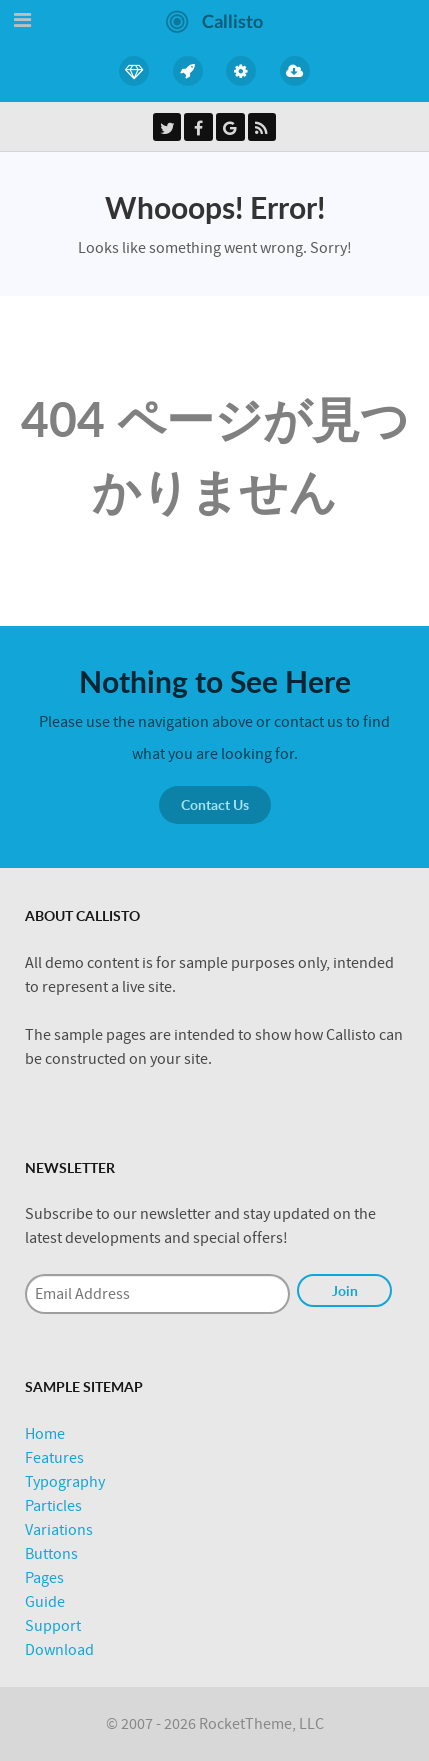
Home (45, 1434)
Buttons (51, 1554)
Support (53, 1626)
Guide (45, 1602)
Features (54, 1458)
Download (59, 1650)
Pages (44, 1578)
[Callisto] (214, 20)
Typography (65, 1482)
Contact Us (215, 804)
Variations (59, 1530)
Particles (53, 1506)
